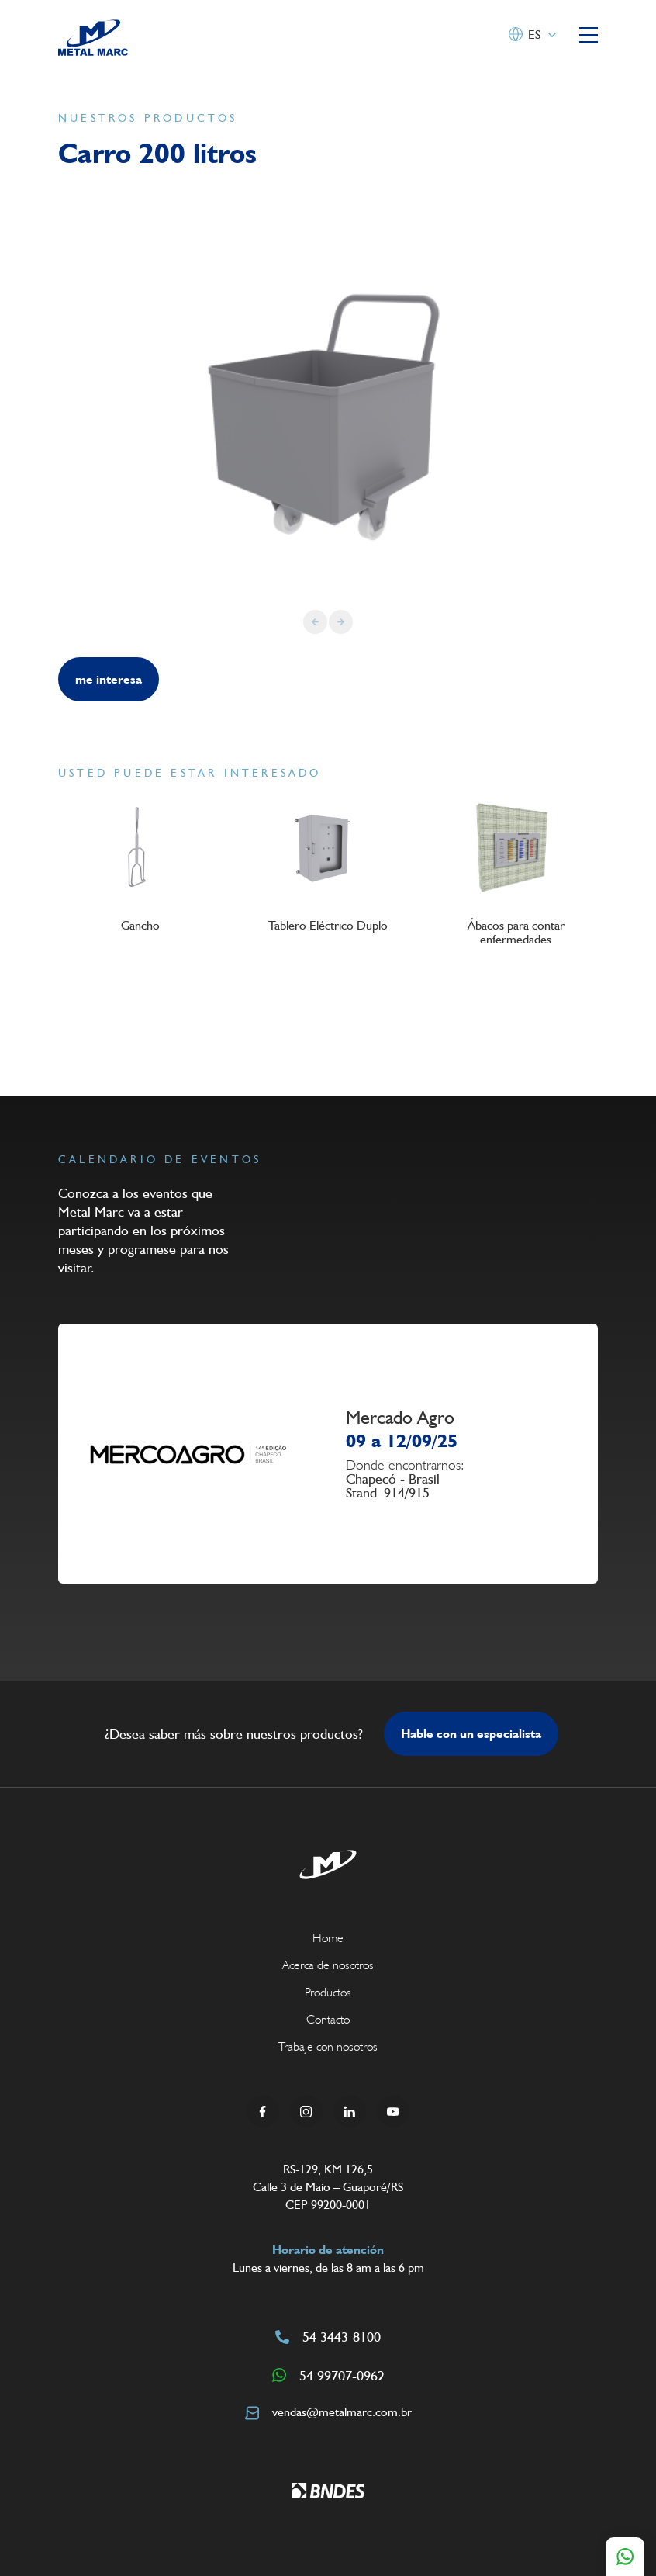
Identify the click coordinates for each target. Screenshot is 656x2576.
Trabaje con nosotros (328, 2046)
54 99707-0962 (328, 2375)
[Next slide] (341, 622)
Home (328, 1937)
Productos (328, 1992)
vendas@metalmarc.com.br (328, 2412)
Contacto (328, 2019)
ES (534, 34)
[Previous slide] (315, 622)
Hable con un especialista (471, 1733)
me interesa (108, 679)
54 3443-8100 (328, 2336)
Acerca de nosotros (328, 1965)
